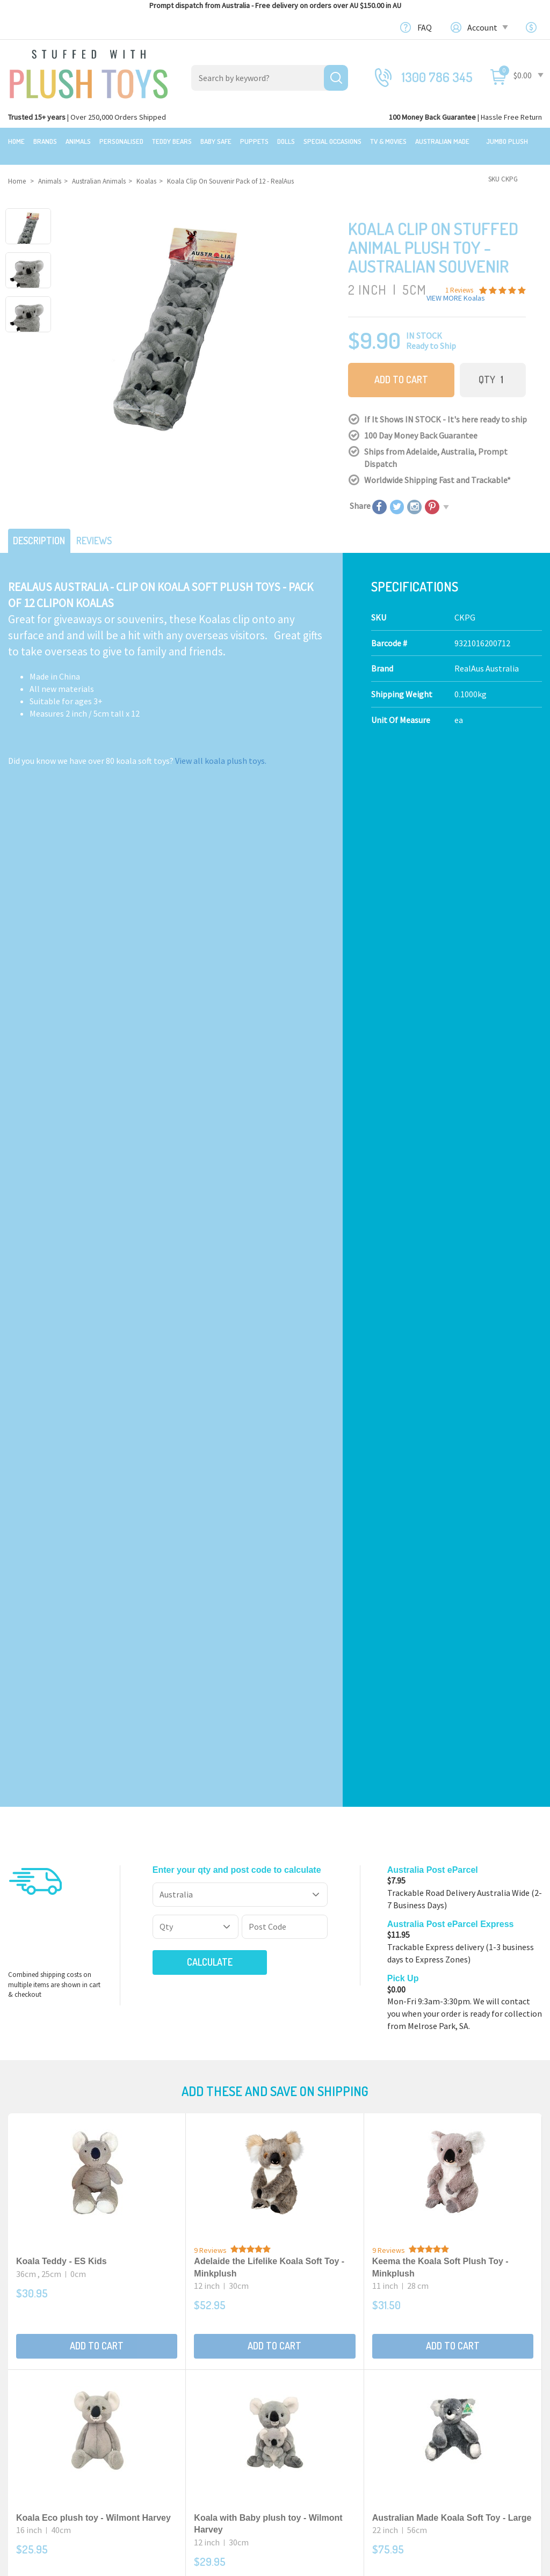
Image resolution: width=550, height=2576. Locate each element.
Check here (304, 2238)
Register (436, 2395)
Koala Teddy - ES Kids (61, 1242)
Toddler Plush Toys (180, 2367)
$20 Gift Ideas (32, 2343)
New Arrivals (31, 2379)
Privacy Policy (437, 2085)
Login (431, 2383)
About (294, 2311)
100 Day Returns (312, 2343)
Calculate (191, 943)
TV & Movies (388, 141)
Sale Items (27, 2355)
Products (163, 2311)
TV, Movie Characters (184, 2416)
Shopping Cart (447, 2371)
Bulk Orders (304, 2392)
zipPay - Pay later (314, 2404)
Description (42, 528)
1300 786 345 (437, 77)
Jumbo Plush (507, 141)
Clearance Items (38, 2367)
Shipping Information (323, 2355)
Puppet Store (170, 2379)
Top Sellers (28, 2392)
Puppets (254, 141)
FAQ (424, 27)
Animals (78, 141)
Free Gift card (307, 2416)
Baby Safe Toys (173, 2355)
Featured (25, 2311)
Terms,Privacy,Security (324, 2367)
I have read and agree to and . (354, 2085)
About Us (299, 2330)
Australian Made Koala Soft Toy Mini (268, 1755)
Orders (433, 2408)
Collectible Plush (177, 2429)
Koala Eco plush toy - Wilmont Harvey (93, 1499)
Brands (45, 141)
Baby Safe (215, 141)
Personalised (121, 141)
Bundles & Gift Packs (45, 2330)
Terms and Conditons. (163, 2563)
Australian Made (442, 141)
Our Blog (437, 2311)
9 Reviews (210, 1231)
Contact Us (442, 2330)
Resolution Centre (454, 2445)
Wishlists (437, 2432)
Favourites (440, 2420)
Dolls (286, 141)
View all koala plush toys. (220, 748)
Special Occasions (332, 141)
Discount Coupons (316, 2429)
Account (486, 27)
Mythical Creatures (180, 2441)
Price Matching (310, 2379)
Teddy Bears (172, 141)
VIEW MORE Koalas (455, 288)
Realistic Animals (177, 2330)
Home (16, 141)
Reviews (103, 528)
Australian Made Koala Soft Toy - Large (452, 1499)
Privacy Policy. (217, 2563)
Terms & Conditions (369, 2085)
